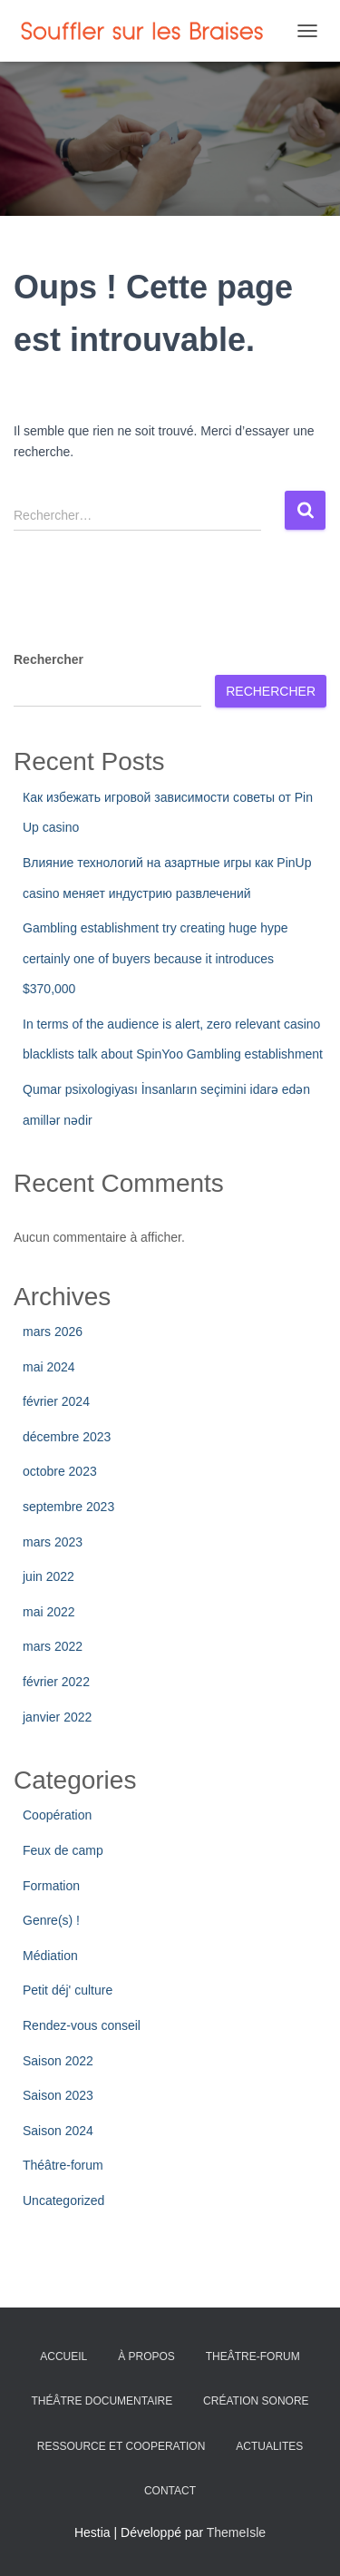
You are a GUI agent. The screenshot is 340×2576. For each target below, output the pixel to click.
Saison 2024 (58, 2130)
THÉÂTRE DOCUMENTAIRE (101, 2401)
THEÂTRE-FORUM (253, 2356)
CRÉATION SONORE (255, 2401)
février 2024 (56, 1401)
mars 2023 (53, 1542)
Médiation (50, 1955)
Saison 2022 (58, 2061)
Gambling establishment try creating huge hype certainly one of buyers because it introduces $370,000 (155, 958)
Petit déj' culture (67, 1990)
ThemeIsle (236, 2532)
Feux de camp (63, 1850)
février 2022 (56, 1681)
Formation (51, 1885)
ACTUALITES (269, 2446)
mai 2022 (49, 1612)
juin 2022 (48, 1576)
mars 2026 (53, 1331)
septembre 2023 (68, 1506)
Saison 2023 (58, 2095)
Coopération (57, 1815)
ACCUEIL (63, 2356)
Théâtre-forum (63, 2165)
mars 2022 (53, 1646)
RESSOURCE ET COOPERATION (121, 2446)
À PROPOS (146, 2356)
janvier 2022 (57, 1717)
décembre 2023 (67, 1436)
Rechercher (48, 659)
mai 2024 (49, 1367)
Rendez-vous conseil (82, 2025)
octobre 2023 (60, 1471)
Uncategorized (63, 2200)
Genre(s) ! (51, 1920)
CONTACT (170, 2490)
